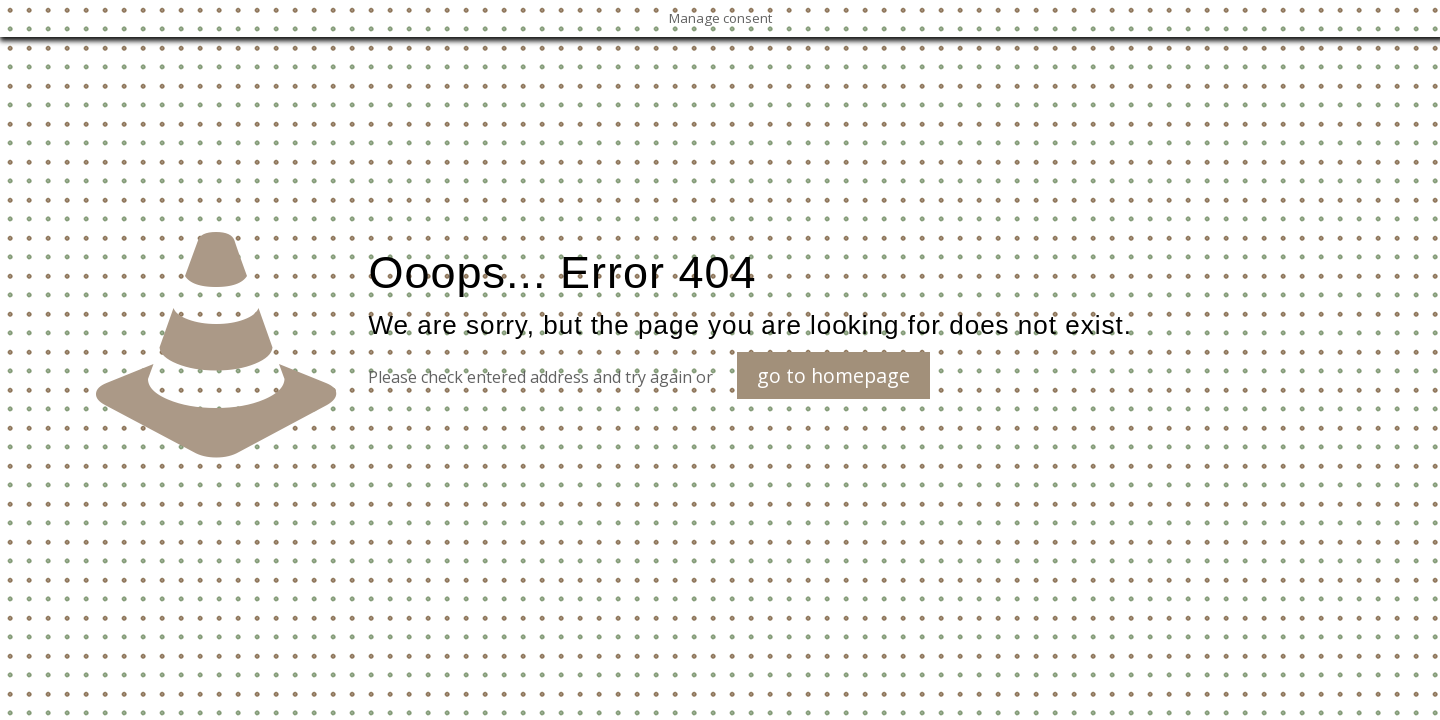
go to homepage (833, 375)
